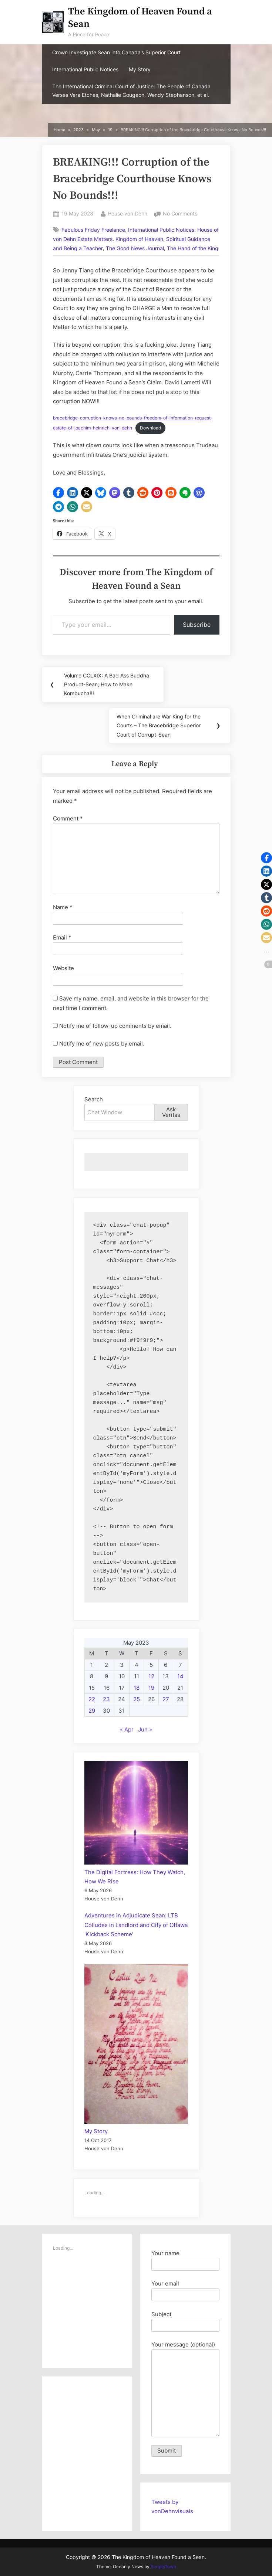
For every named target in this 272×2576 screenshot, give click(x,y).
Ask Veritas (171, 1112)
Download (150, 428)
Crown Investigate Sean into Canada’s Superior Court (116, 52)
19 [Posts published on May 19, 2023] (151, 1687)
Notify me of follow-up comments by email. (115, 1025)
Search (93, 1099)
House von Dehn (127, 213)
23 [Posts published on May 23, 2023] (106, 1699)
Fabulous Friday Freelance (93, 230)
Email (62, 937)
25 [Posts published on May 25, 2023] (136, 1699)
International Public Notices (85, 69)
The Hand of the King (192, 248)
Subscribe (197, 624)
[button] (58, 492)
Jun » (145, 1729)
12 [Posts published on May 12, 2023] (151, 1676)
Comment (68, 818)
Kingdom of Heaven (139, 239)
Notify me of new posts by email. (101, 1043)
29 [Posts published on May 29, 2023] (91, 1710)
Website (63, 968)
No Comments (180, 213)
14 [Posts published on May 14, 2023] (180, 1676)
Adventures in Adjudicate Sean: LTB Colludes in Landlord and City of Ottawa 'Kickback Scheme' (136, 1925)
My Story (140, 69)
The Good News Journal (135, 248)
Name (63, 907)
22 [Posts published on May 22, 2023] (91, 1699)
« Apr (127, 1729)
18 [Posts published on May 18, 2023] (137, 1687)
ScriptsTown (163, 2566)
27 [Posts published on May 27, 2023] (165, 1699)
